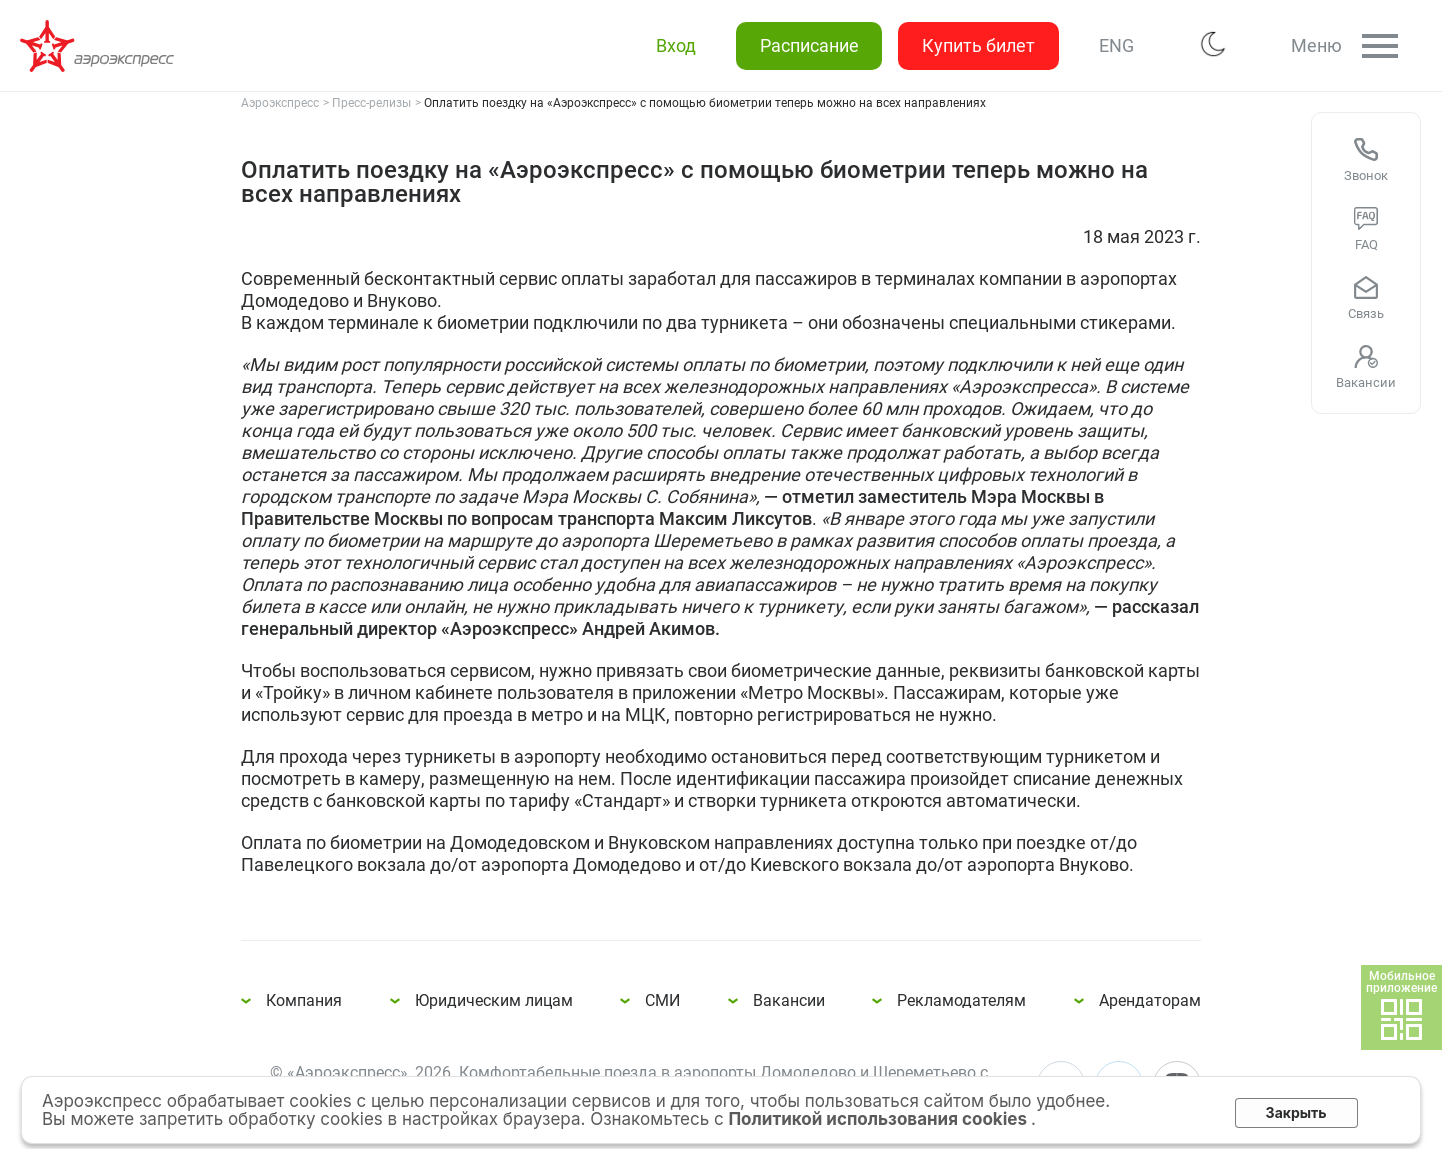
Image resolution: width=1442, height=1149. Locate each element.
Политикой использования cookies (879, 1119)
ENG (1115, 45)
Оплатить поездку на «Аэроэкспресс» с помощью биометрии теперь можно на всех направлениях (100, 46)
